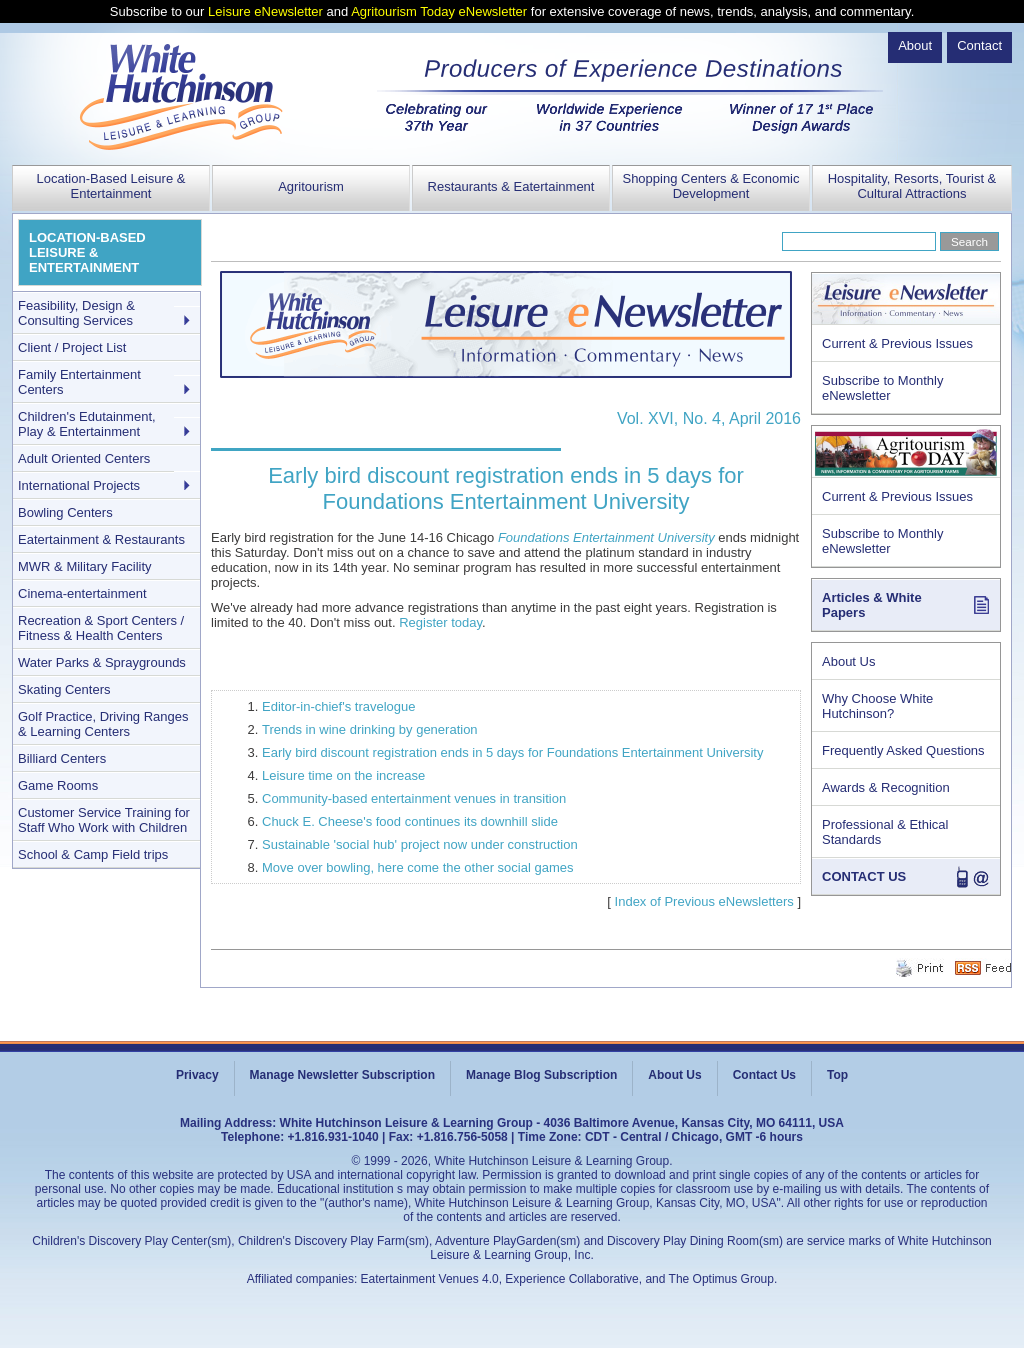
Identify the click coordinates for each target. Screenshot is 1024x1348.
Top (837, 1075)
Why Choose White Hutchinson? (877, 706)
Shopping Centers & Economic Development (710, 186)
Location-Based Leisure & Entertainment (111, 186)
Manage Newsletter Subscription (342, 1075)
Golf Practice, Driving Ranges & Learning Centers (103, 724)
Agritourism (311, 186)
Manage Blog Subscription (541, 1075)
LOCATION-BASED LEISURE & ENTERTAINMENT (87, 252)
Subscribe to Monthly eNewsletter (882, 388)
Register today (440, 622)
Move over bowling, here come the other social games (417, 867)
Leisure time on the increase (343, 775)
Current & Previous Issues (897, 343)
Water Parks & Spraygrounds (102, 662)
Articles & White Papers (872, 605)
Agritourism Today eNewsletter (439, 11)
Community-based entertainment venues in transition (414, 798)
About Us (848, 661)
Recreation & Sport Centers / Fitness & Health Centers (101, 628)
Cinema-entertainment (82, 593)
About (915, 45)
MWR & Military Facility (85, 566)
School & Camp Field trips (93, 854)
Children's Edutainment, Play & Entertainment (87, 424)
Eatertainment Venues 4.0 (430, 1279)
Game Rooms (58, 785)
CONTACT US (864, 876)
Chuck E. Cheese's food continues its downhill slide (410, 821)
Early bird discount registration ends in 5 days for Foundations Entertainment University (512, 752)
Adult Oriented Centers (84, 458)
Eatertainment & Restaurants (101, 539)
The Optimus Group (721, 1279)
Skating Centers (64, 689)
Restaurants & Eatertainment (511, 186)
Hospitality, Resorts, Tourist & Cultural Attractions (912, 186)
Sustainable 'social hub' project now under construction (420, 844)
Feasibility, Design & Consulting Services (76, 313)
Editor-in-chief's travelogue (339, 706)
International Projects (79, 485)
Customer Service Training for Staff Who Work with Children (104, 820)
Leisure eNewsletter (265, 11)
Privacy (197, 1075)
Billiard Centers (62, 758)
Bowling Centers (65, 512)
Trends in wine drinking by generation (370, 729)
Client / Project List (72, 347)
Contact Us (764, 1075)
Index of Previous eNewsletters (704, 901)
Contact (979, 45)
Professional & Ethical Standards (885, 832)
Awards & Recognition (886, 787)
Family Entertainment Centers (79, 382)
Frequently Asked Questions (903, 750)
